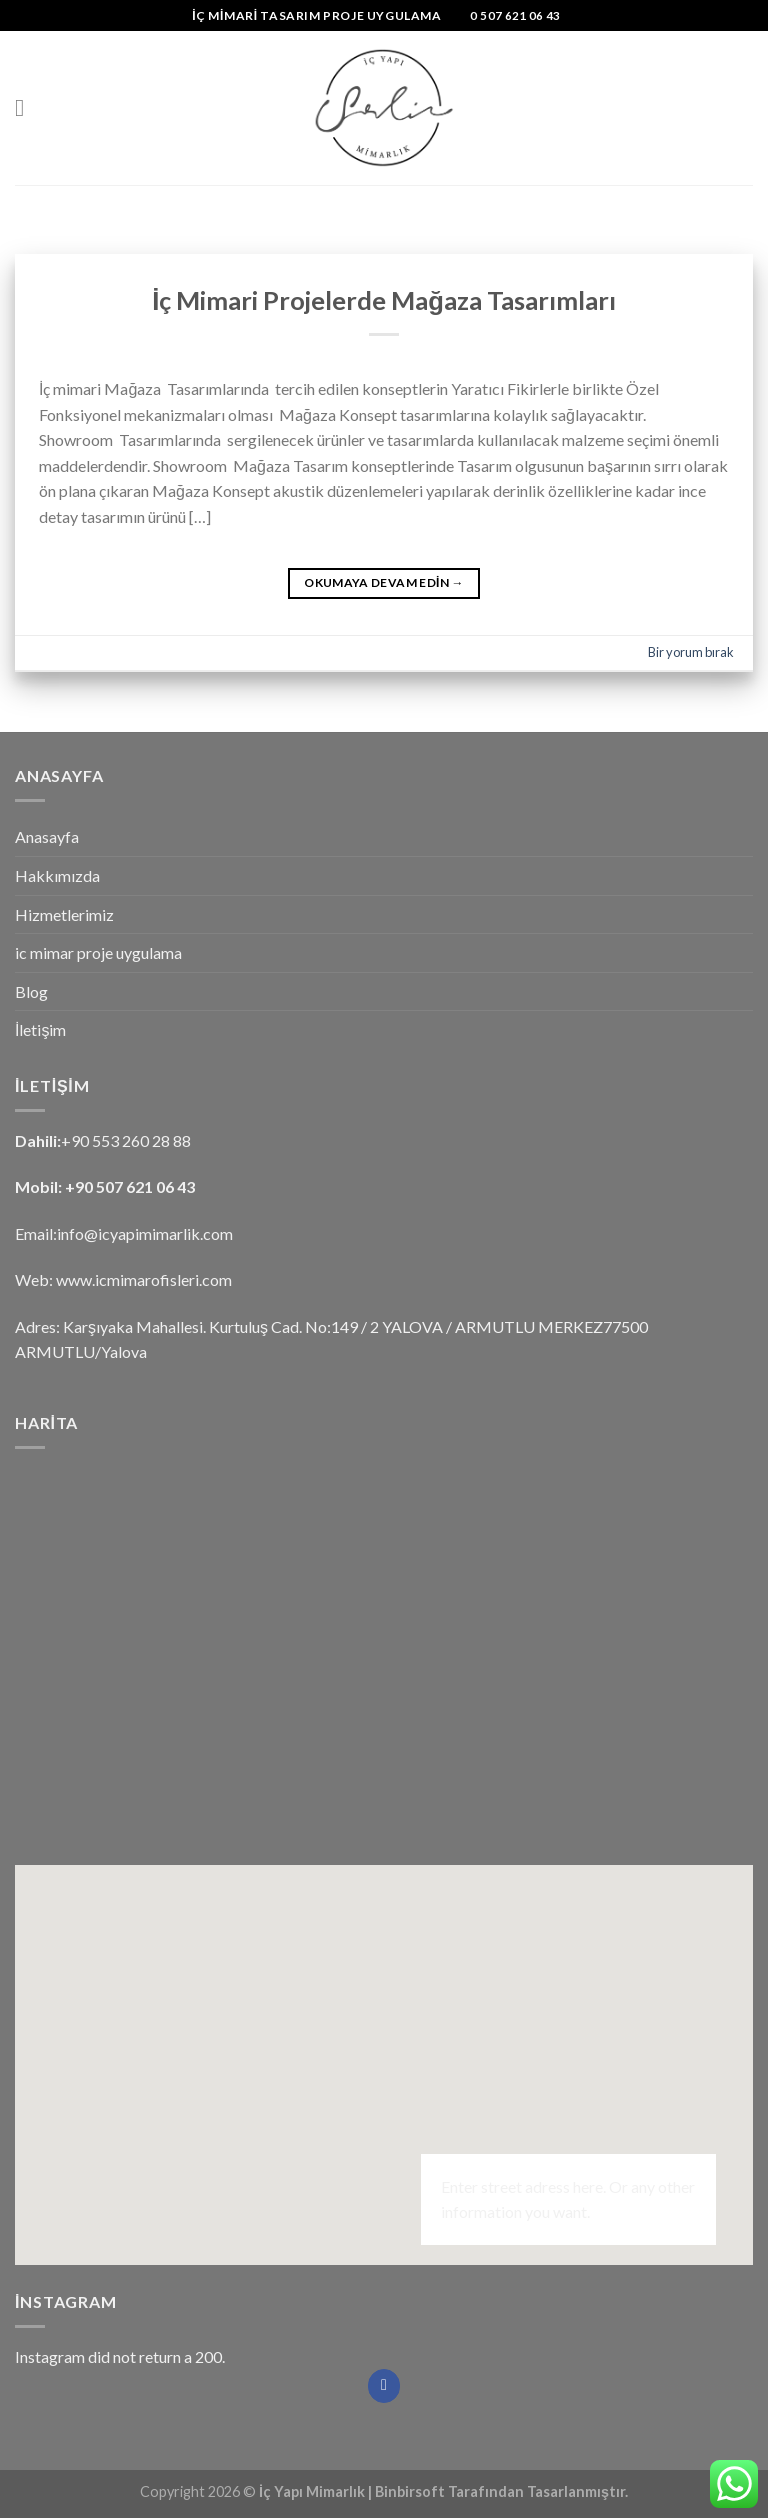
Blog (31, 991)
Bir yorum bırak (691, 652)
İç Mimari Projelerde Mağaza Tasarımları (384, 300)
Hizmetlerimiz (64, 914)
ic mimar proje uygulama (98, 952)
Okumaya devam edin (384, 582)
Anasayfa (47, 836)
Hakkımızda (57, 875)
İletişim (40, 1029)
